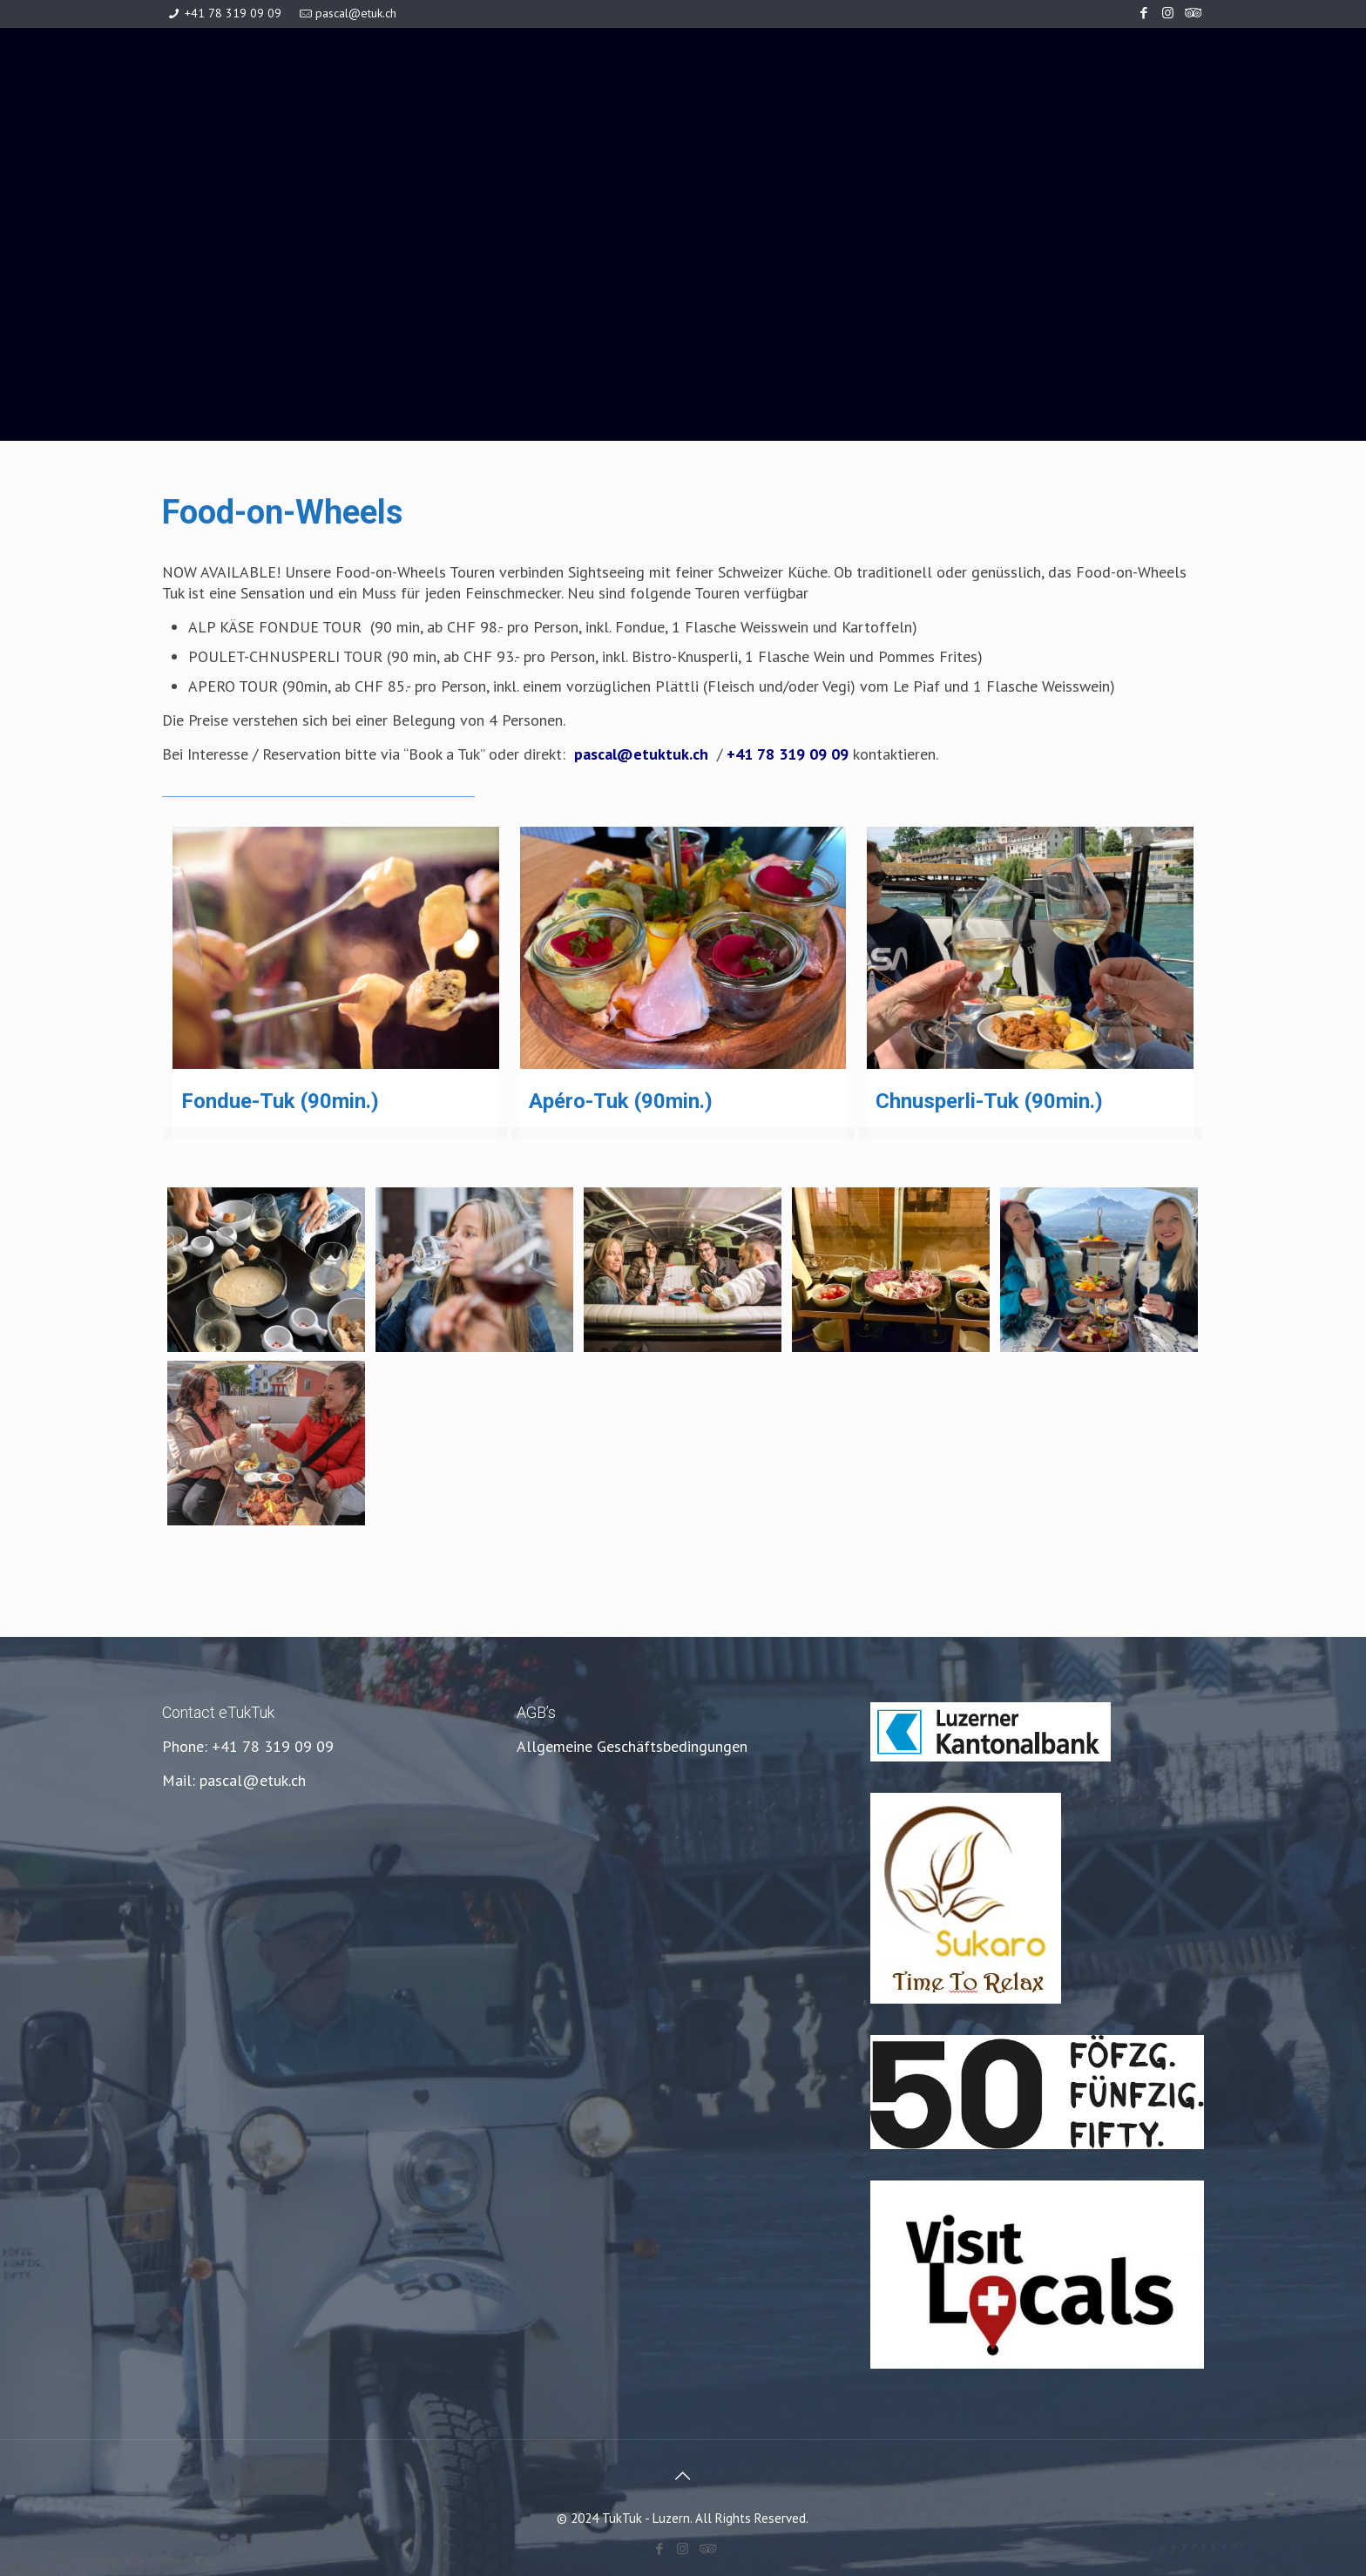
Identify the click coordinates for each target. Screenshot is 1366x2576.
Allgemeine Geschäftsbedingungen (632, 1746)
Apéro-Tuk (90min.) (621, 1101)
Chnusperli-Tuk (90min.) (989, 1101)
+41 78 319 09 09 (233, 13)
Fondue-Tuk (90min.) (280, 1101)
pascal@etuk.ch (355, 13)
